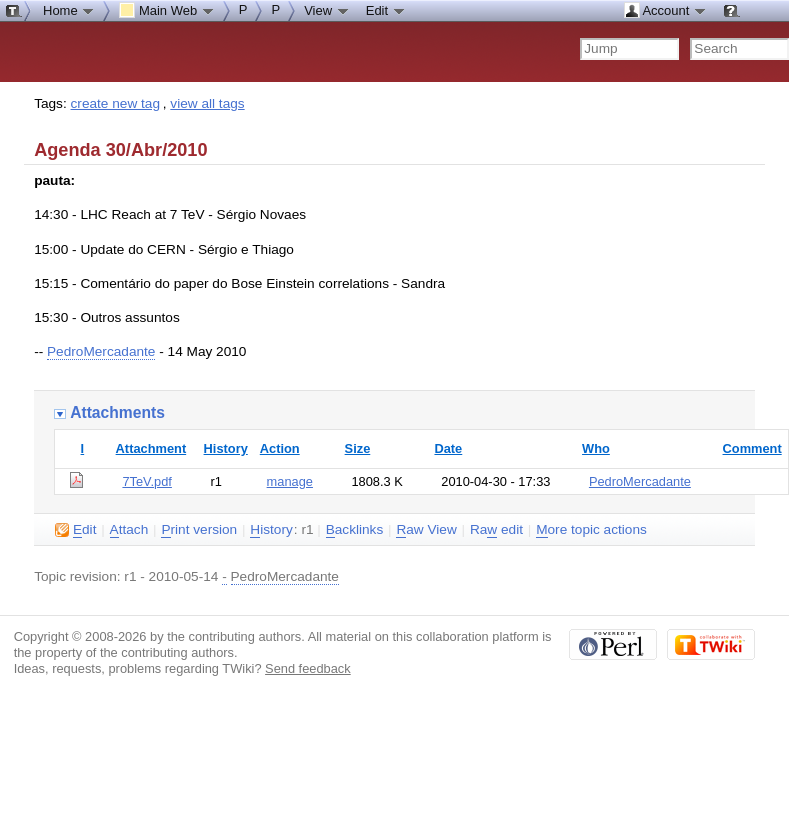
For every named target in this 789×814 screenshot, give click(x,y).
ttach (129, 530)
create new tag (115, 103)
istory (271, 530)
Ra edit (496, 530)
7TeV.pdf (146, 481)
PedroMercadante (101, 351)
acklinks (355, 530)
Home (69, 10)
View (327, 10)
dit (75, 530)
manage (290, 481)
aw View (426, 530)
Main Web (167, 10)
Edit (386, 10)
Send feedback (308, 668)
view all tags (207, 103)
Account (665, 10)
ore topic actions (591, 530)
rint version (199, 530)
